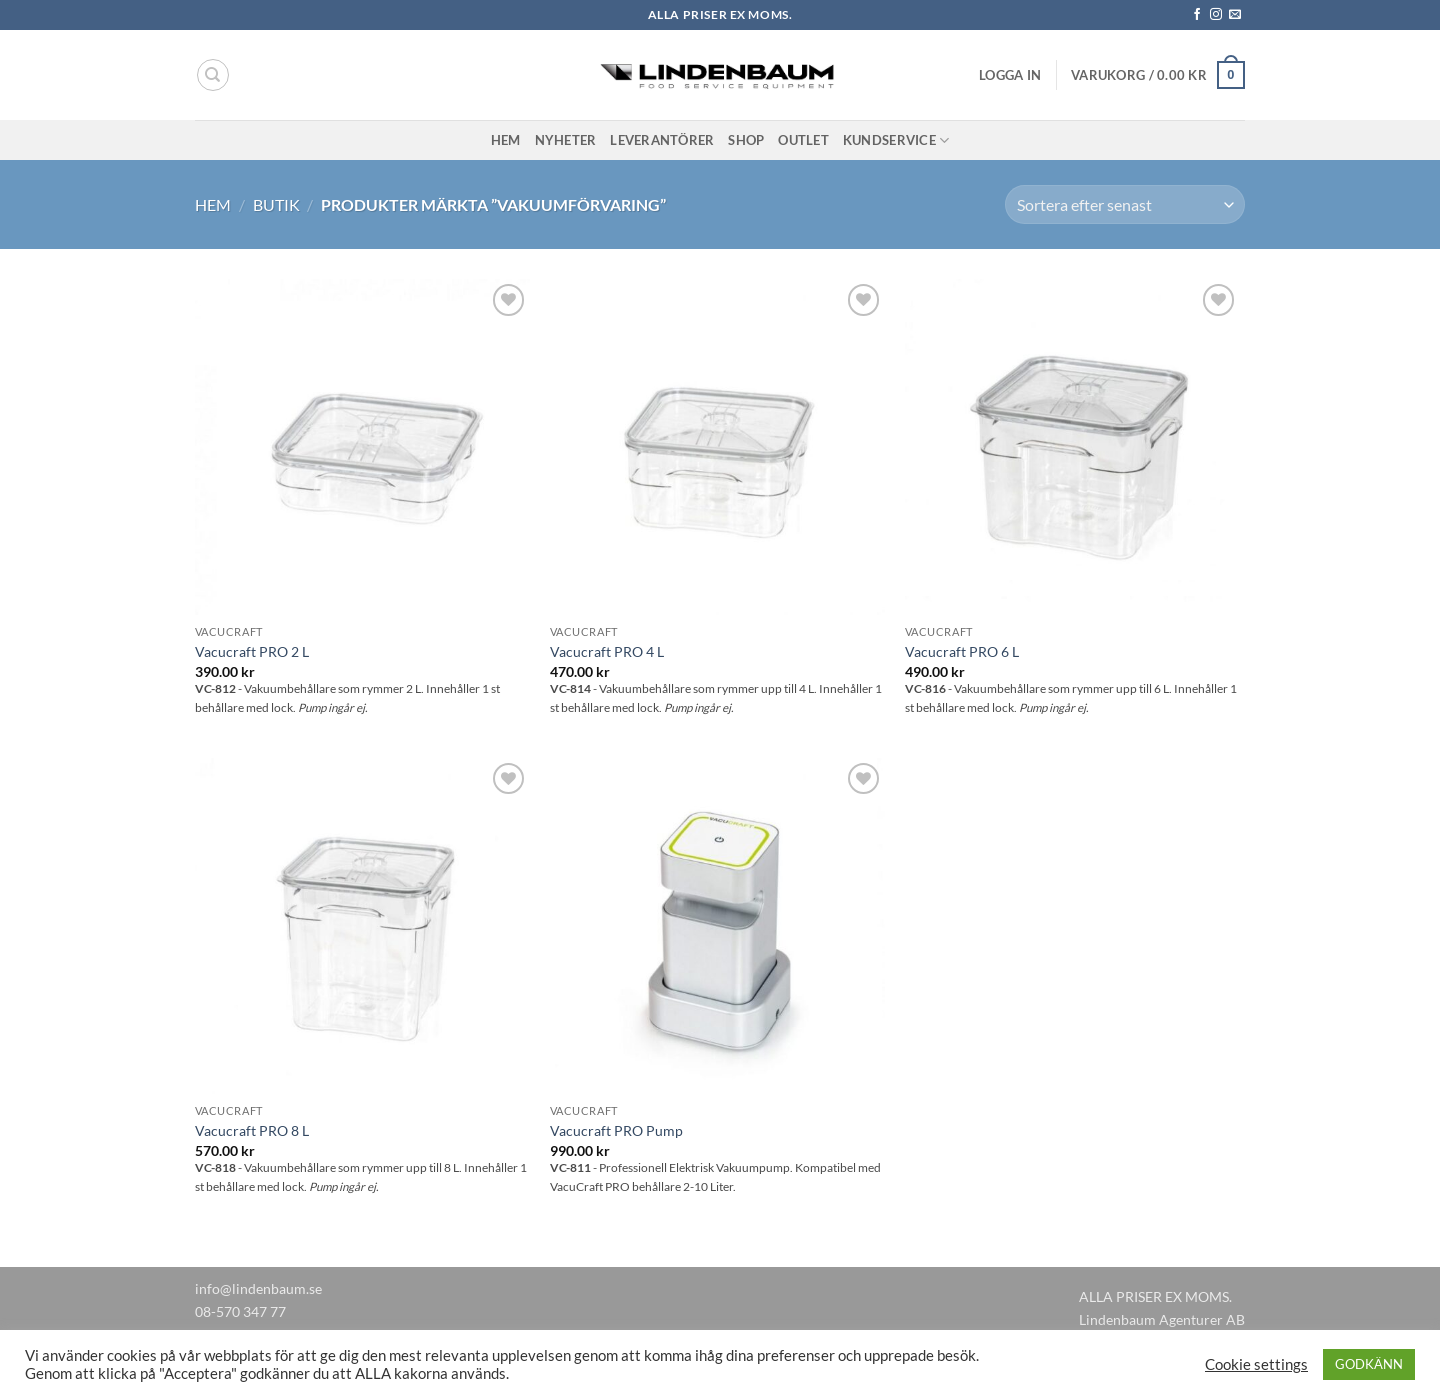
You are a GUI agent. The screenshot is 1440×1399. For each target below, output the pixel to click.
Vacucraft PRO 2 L (252, 651)
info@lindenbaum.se (258, 1288)
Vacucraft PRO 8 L (252, 1130)
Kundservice (896, 140)
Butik (276, 204)
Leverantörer (662, 140)
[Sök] (213, 75)
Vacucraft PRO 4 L (607, 651)
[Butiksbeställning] (1125, 204)
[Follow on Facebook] (1197, 15)
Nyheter (566, 140)
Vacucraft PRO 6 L (962, 651)
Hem (506, 140)
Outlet (803, 140)
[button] (1010, 75)
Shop (746, 140)
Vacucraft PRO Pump (616, 1130)
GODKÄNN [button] (1369, 1364)
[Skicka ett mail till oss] (1235, 15)
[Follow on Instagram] (1216, 15)
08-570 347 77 (240, 1311)
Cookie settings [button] (1256, 1364)
